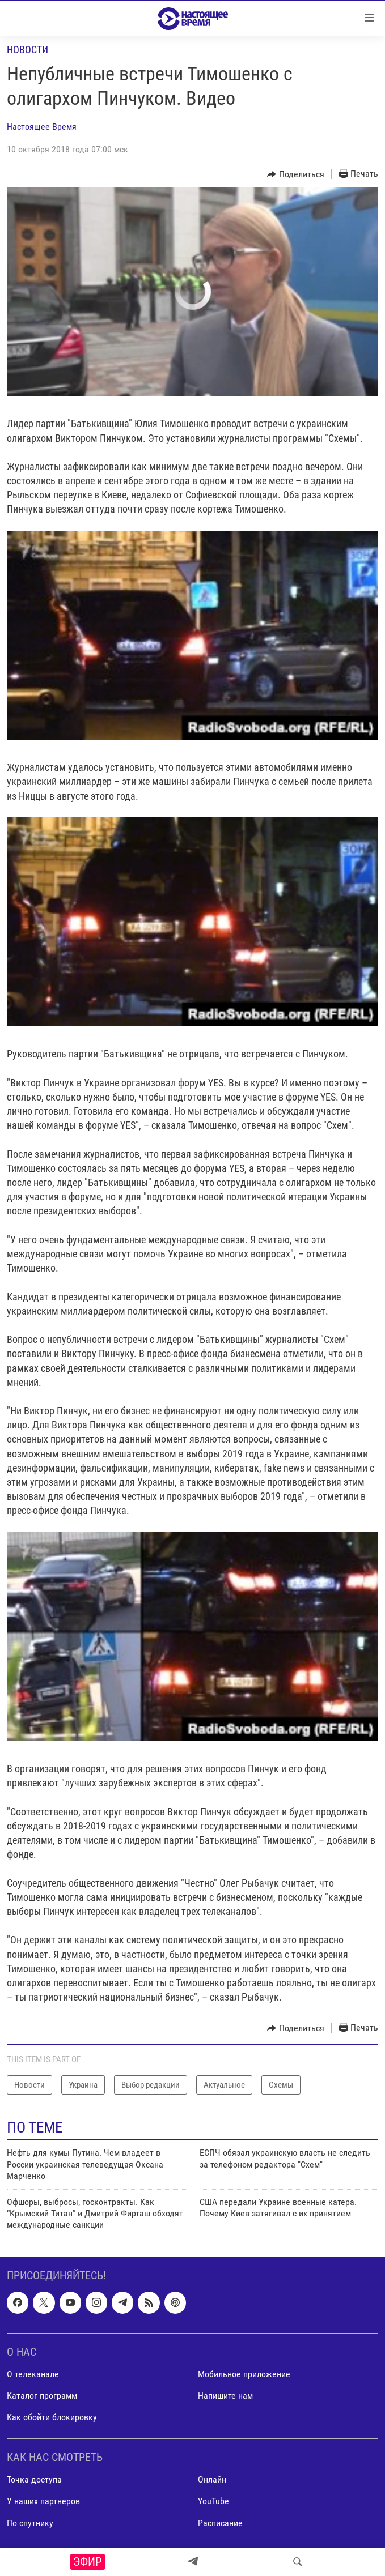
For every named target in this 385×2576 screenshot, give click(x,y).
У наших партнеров (43, 2501)
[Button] (295, 174)
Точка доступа (34, 2479)
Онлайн (212, 2479)
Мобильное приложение (244, 2374)
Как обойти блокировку (52, 2417)
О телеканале (33, 2374)
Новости (27, 50)
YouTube (213, 2501)
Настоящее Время (42, 126)
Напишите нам (225, 2395)
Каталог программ (42, 2395)
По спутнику (30, 2522)
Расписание (220, 2522)
